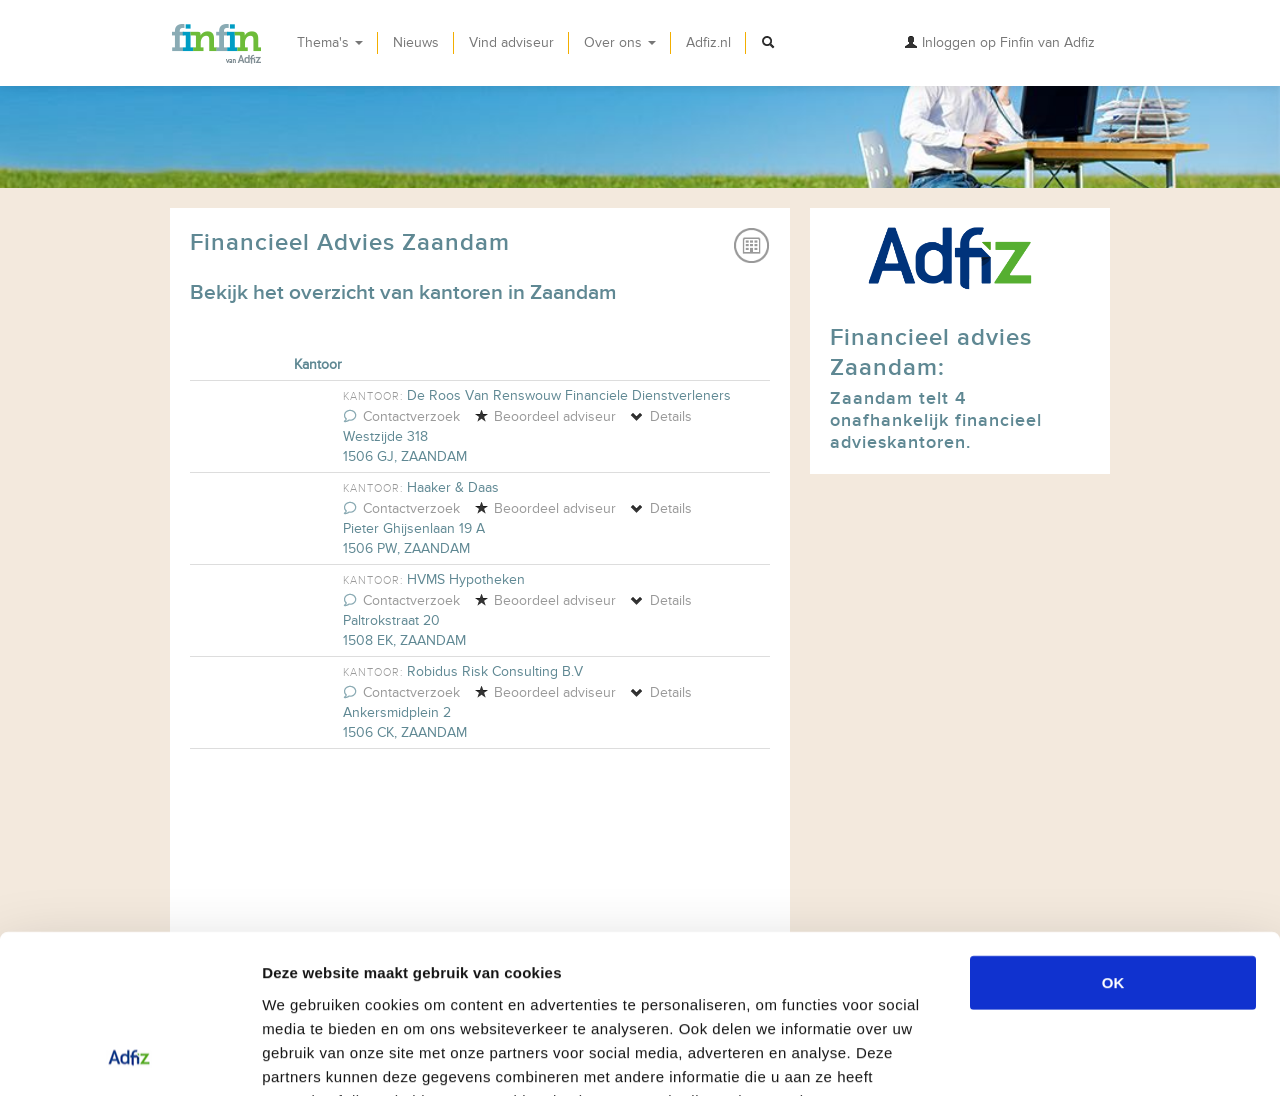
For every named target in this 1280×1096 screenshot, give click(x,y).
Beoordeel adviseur (545, 416)
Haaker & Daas (453, 487)
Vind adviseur (511, 42)
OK (1113, 833)
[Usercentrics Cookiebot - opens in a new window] (129, 1057)
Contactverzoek (401, 416)
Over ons (620, 42)
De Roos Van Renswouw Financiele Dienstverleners (569, 395)
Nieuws (416, 42)
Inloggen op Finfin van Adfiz (999, 42)
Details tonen (1080, 1056)
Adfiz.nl (708, 42)
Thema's (330, 42)
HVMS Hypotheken (466, 579)
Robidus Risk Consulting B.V (495, 671)
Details (661, 416)
